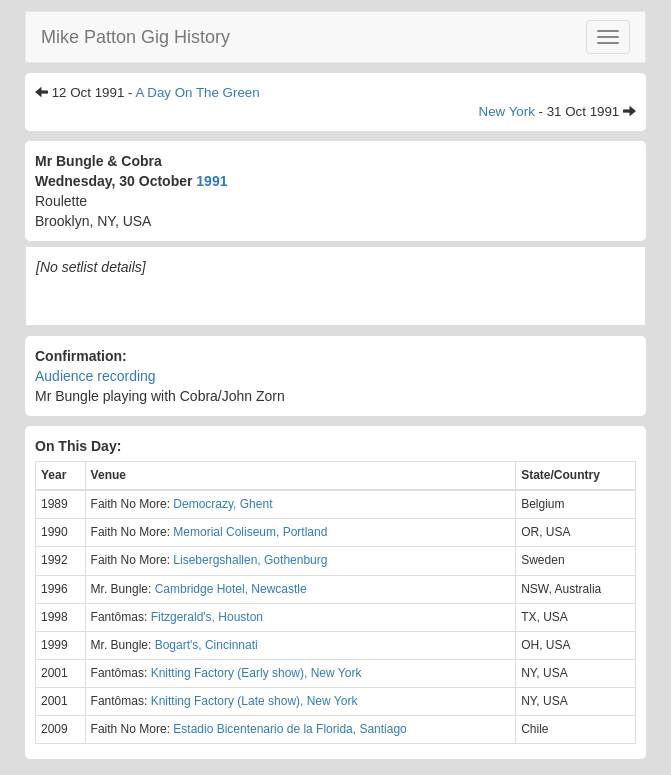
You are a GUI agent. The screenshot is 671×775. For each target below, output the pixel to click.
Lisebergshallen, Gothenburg (250, 560)
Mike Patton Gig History (135, 37)
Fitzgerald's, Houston (207, 617)
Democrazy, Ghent (222, 504)
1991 (211, 181)
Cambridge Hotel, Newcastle (231, 589)
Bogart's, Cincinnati (206, 645)
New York (507, 111)
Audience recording (95, 376)
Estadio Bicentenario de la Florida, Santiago (289, 729)
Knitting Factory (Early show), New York (256, 673)
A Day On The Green (197, 92)
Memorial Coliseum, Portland (250, 532)
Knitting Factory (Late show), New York (254, 701)
